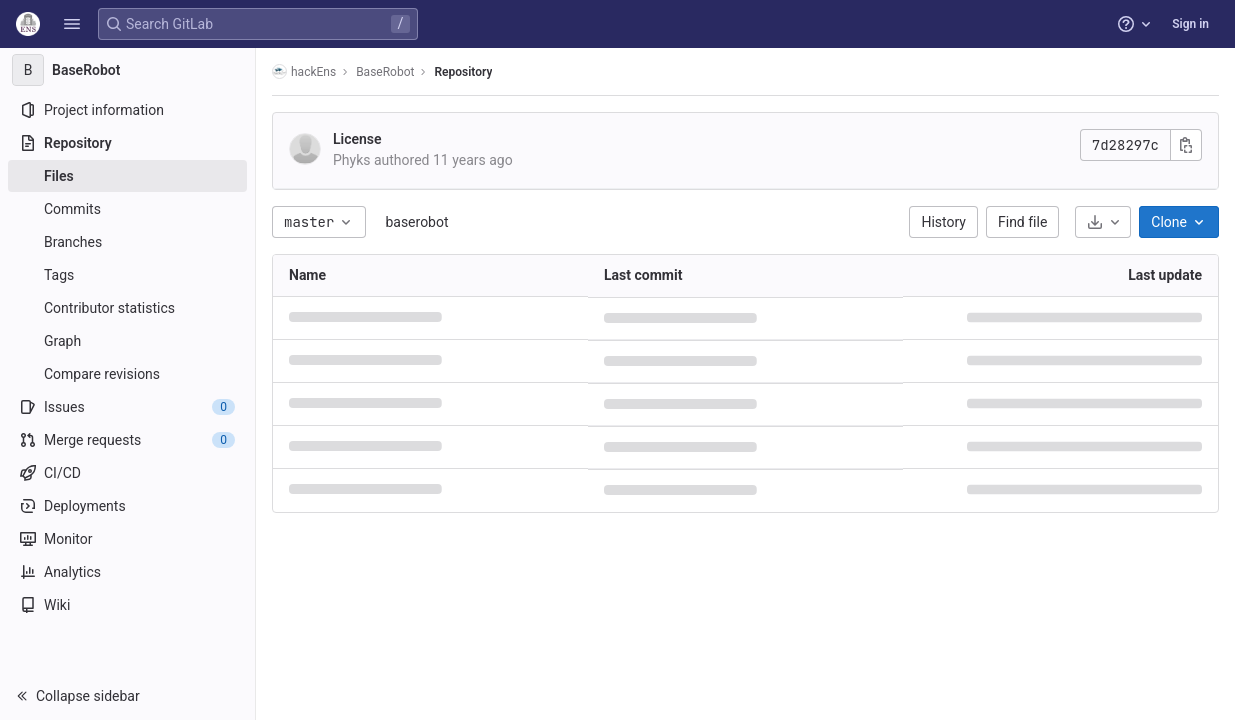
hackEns (304, 71)
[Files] (127, 176)
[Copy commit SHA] (1186, 145)
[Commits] (127, 209)
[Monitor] (127, 539)
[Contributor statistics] (127, 308)
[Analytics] (127, 572)
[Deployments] (127, 506)
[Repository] (127, 143)
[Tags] (127, 275)
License (357, 139)
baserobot (416, 222)
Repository (463, 72)
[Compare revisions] (127, 374)
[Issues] (127, 407)
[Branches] (127, 242)
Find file (1022, 222)
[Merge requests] (127, 440)
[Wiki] (127, 605)
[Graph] (127, 341)
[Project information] (127, 110)
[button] (72, 24)
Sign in (1190, 24)
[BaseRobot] (128, 70)
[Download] (1103, 222)
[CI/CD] (127, 473)
